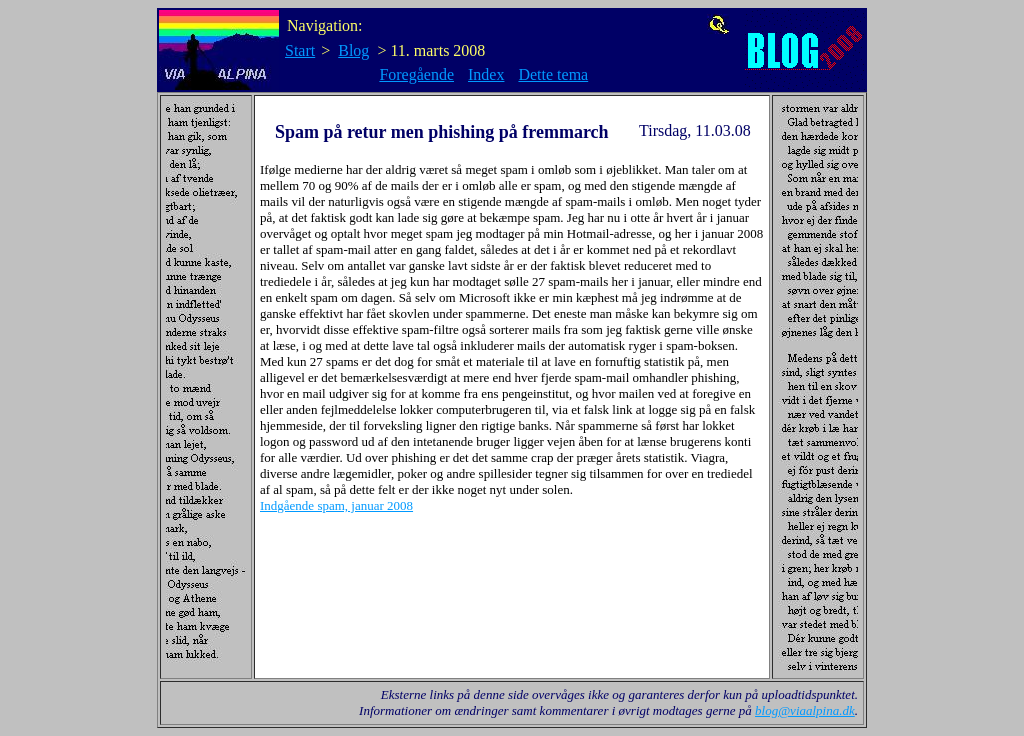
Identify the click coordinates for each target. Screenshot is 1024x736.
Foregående (416, 74)
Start (300, 50)
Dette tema (553, 74)
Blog (353, 50)
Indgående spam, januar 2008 (336, 505)
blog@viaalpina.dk (805, 710)
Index (486, 74)
